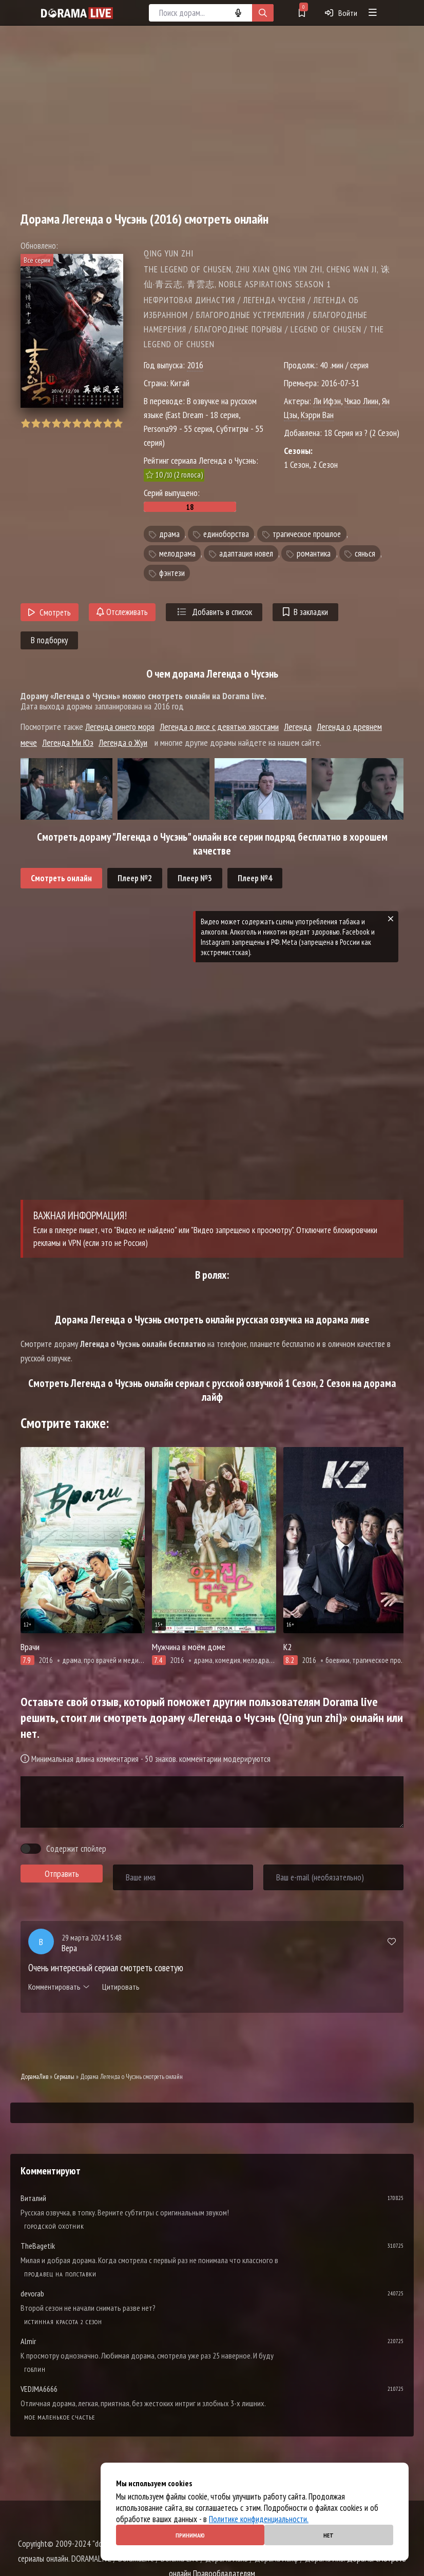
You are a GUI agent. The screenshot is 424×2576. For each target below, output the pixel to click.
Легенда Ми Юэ (67, 742)
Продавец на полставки (60, 2274)
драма (169, 534)
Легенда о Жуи (123, 742)
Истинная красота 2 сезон (63, 2322)
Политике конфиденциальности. (259, 2519)
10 (117, 423)
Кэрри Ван (317, 415)
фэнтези (172, 573)
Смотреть (49, 612)
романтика (314, 553)
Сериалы (64, 2076)
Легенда (298, 726)
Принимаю (190, 2535)
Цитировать (121, 1986)
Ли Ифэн (327, 401)
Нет (328, 2535)
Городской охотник (54, 2226)
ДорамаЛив (34, 2076)
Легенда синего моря (120, 726)
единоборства (226, 534)
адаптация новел (246, 553)
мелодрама (177, 553)
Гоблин (35, 2369)
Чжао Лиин (361, 401)
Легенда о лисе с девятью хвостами (219, 726)
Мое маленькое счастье (59, 2417)
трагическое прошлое (307, 534)
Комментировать (58, 1986)
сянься (365, 553)
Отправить (62, 1873)
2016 (195, 365)
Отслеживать (122, 612)
